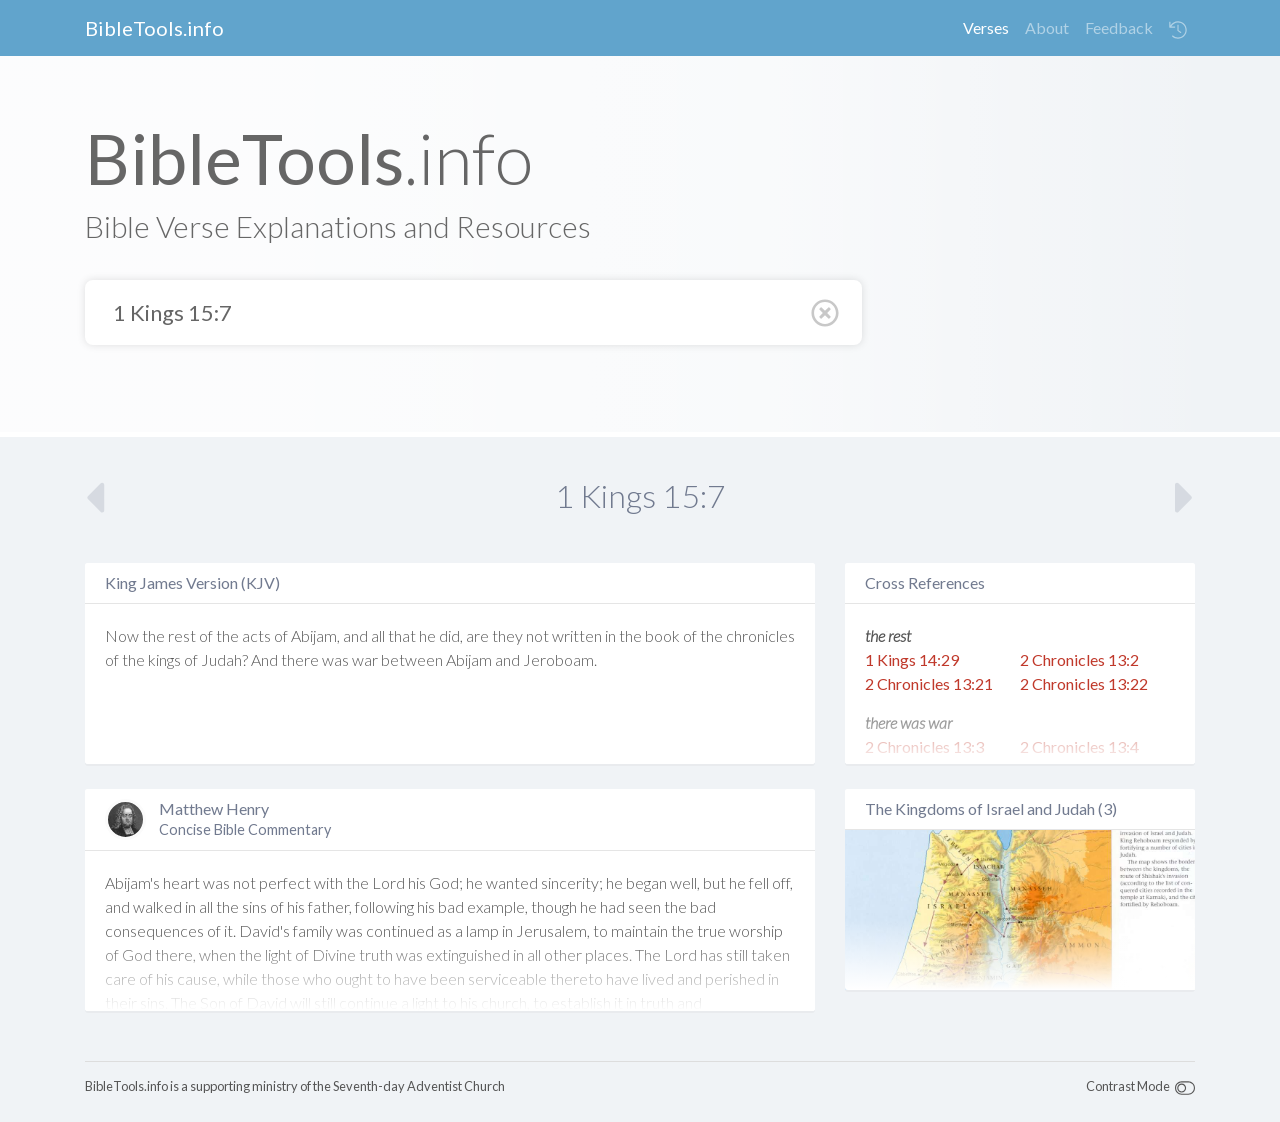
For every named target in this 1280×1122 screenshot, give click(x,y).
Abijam (469, 659)
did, (451, 635)
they (507, 635)
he (427, 635)
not (537, 635)
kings (164, 659)
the (153, 635)
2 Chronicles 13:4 (1079, 746)
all (378, 635)
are (477, 635)
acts (256, 635)
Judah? (224, 659)
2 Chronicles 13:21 (929, 683)
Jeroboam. (560, 659)
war (365, 659)
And (264, 659)
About (1047, 27)
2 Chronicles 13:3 (924, 746)
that (402, 635)
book (662, 635)
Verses (986, 27)
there (300, 659)
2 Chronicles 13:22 (1084, 683)
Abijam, (315, 635)
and (355, 635)
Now (122, 635)
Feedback (1119, 27)
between (412, 659)
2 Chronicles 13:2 (1079, 659)
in (610, 635)
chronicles (760, 635)
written (577, 635)
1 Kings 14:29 (912, 659)
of (206, 635)
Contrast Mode (1128, 1086)
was (335, 659)
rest (182, 635)
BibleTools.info (154, 28)
